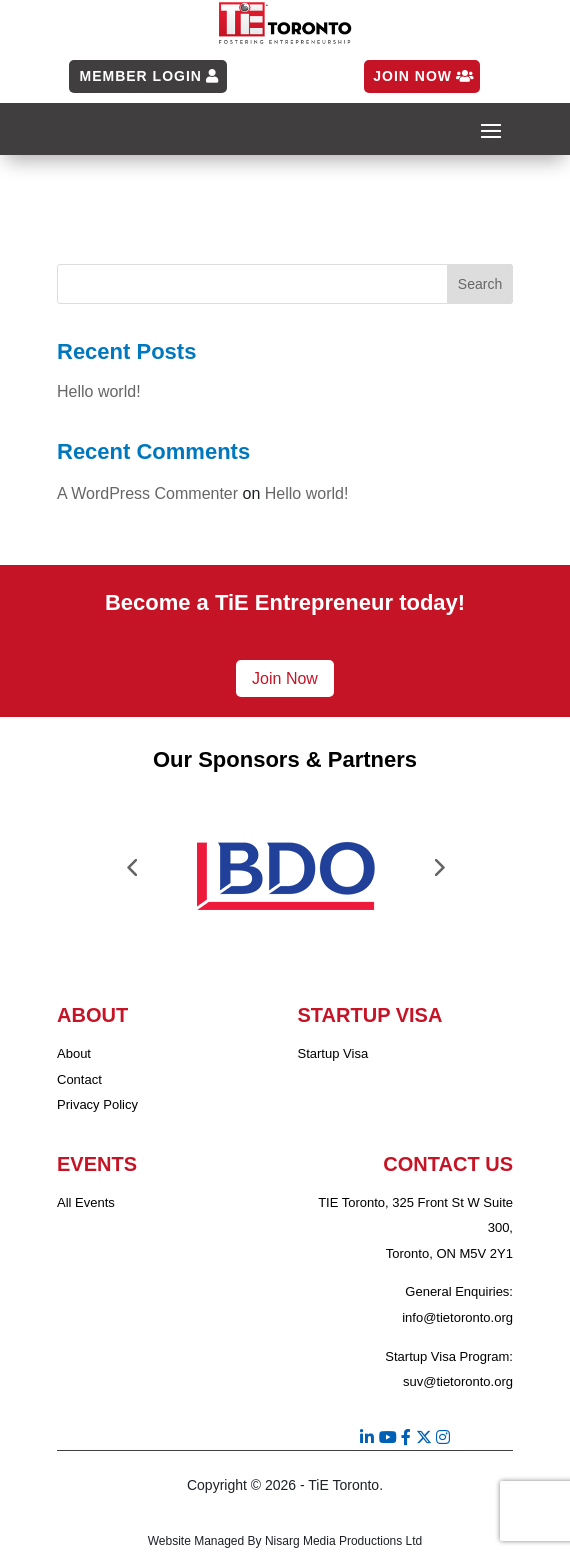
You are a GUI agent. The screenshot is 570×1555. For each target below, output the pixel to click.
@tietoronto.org (468, 1317)
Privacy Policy (97, 1104)
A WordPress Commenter (147, 493)
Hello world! (99, 391)
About (74, 1053)
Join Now (412, 76)
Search (480, 284)
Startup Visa (333, 1053)
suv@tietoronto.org (458, 1381)
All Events (86, 1202)
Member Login (140, 76)
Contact (79, 1079)
